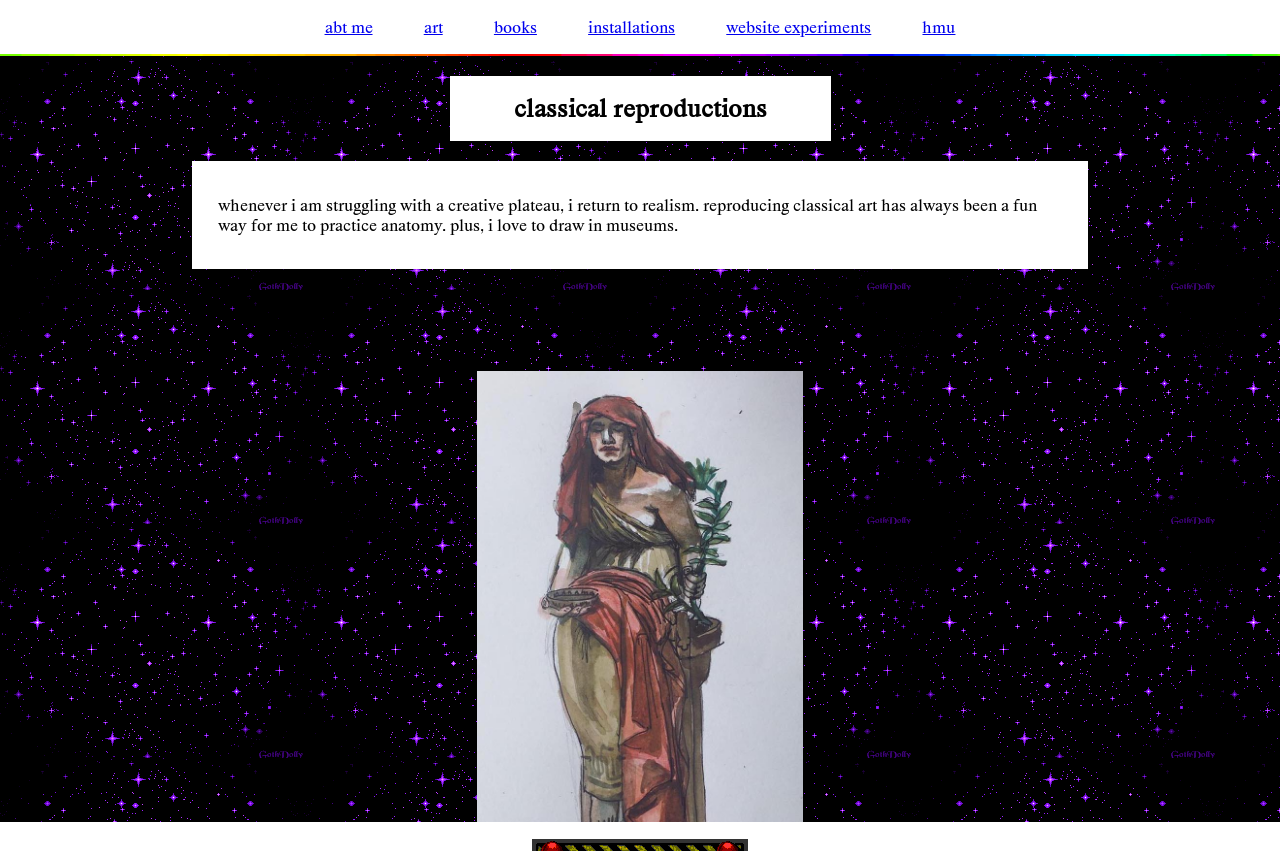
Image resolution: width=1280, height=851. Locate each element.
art (433, 27)
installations (631, 27)
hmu (938, 27)
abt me (349, 27)
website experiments (798, 27)
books (515, 27)
